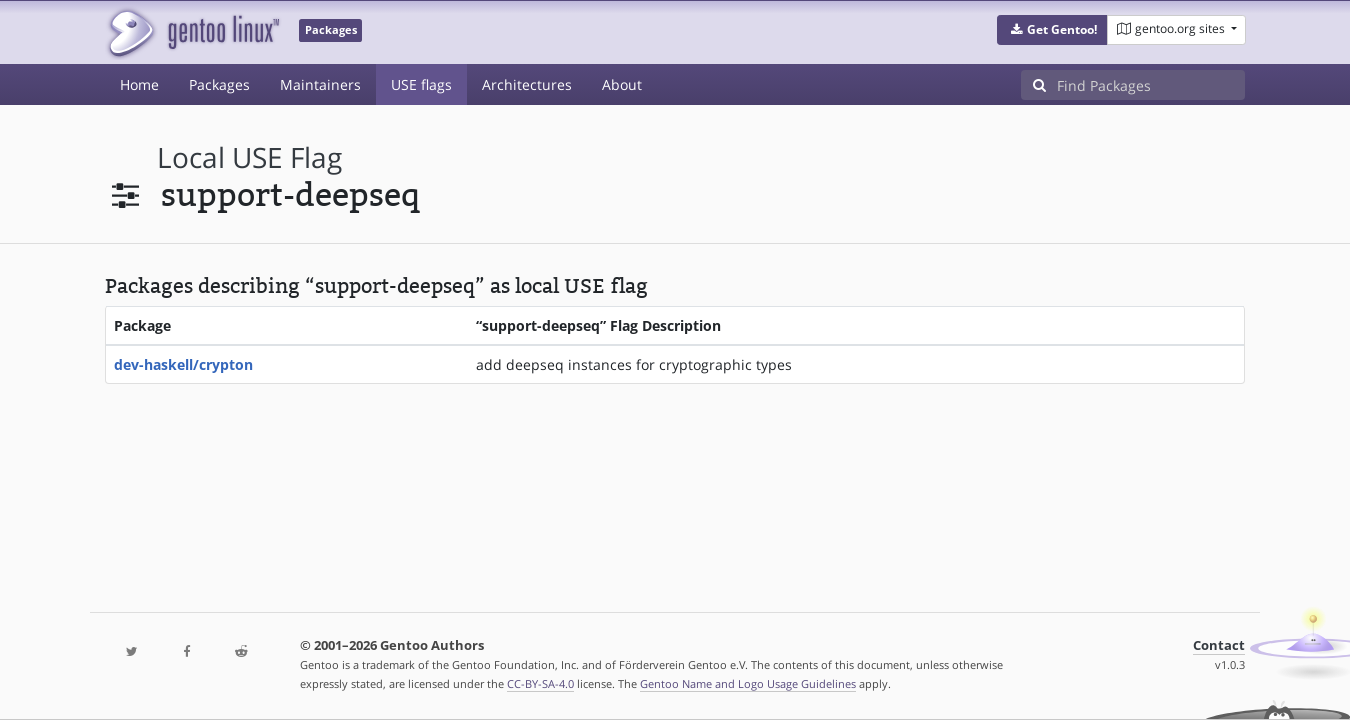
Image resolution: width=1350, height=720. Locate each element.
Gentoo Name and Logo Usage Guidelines (748, 683)
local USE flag (249, 157)
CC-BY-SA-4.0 (540, 683)
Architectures (527, 84)
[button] (1052, 30)
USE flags (421, 84)
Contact (1219, 645)
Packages (219, 84)
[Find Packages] (1151, 85)
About (622, 84)
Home (139, 84)
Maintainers (320, 84)
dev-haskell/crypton (183, 364)
